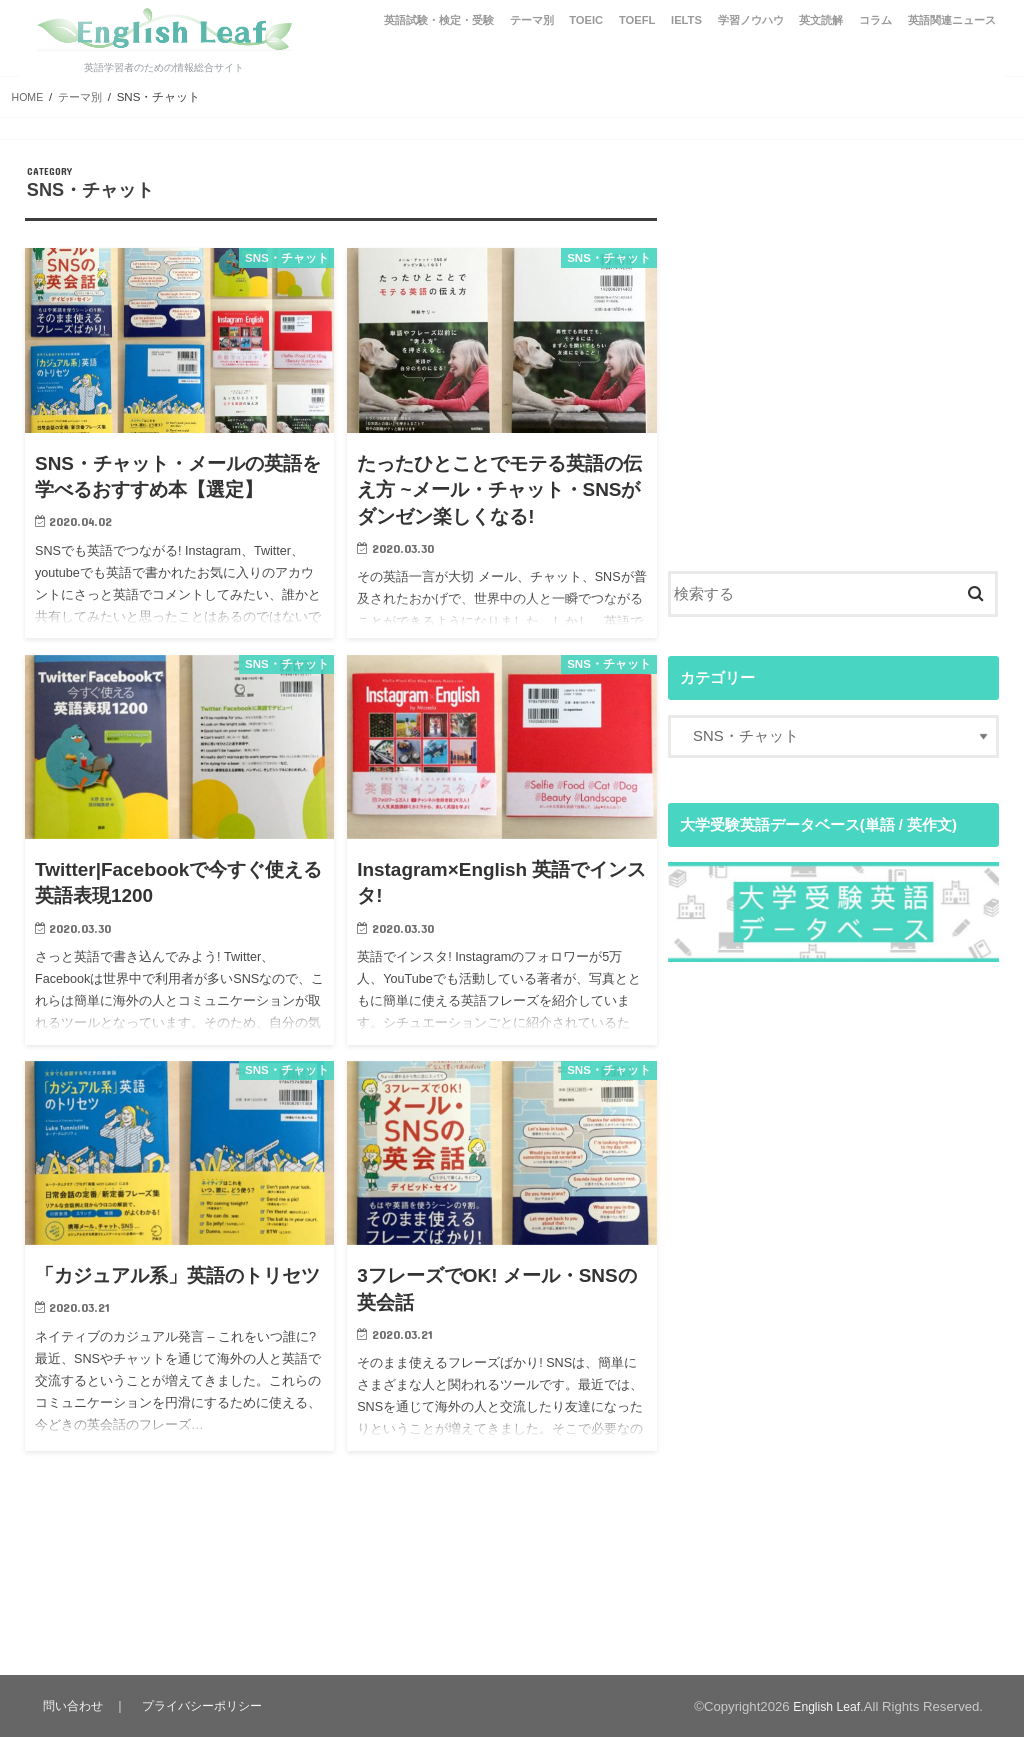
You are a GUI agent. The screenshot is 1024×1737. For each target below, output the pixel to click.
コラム (875, 20)
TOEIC (586, 20)
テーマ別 (532, 20)
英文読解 (821, 20)
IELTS (686, 20)
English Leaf (824, 1706)
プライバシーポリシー (205, 1705)
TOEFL (637, 20)
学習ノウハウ (751, 20)
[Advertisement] (833, 379)
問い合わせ (73, 1705)
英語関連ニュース (952, 20)
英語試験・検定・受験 (439, 20)
